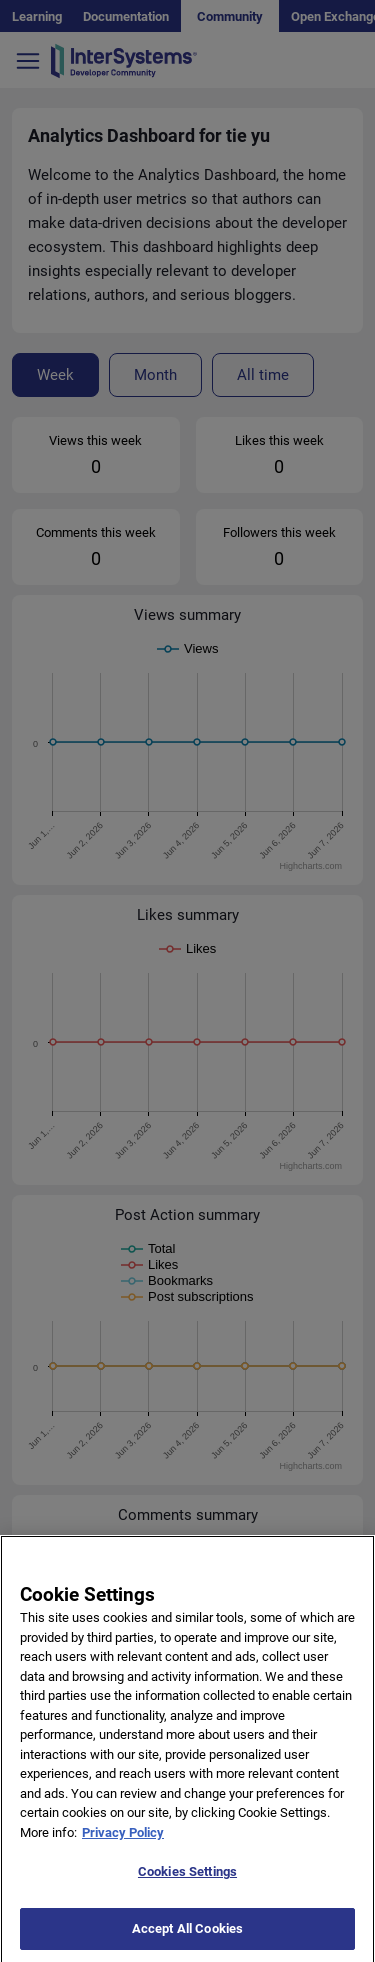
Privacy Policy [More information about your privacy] (123, 1842)
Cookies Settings (187, 1882)
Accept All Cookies (187, 1939)
